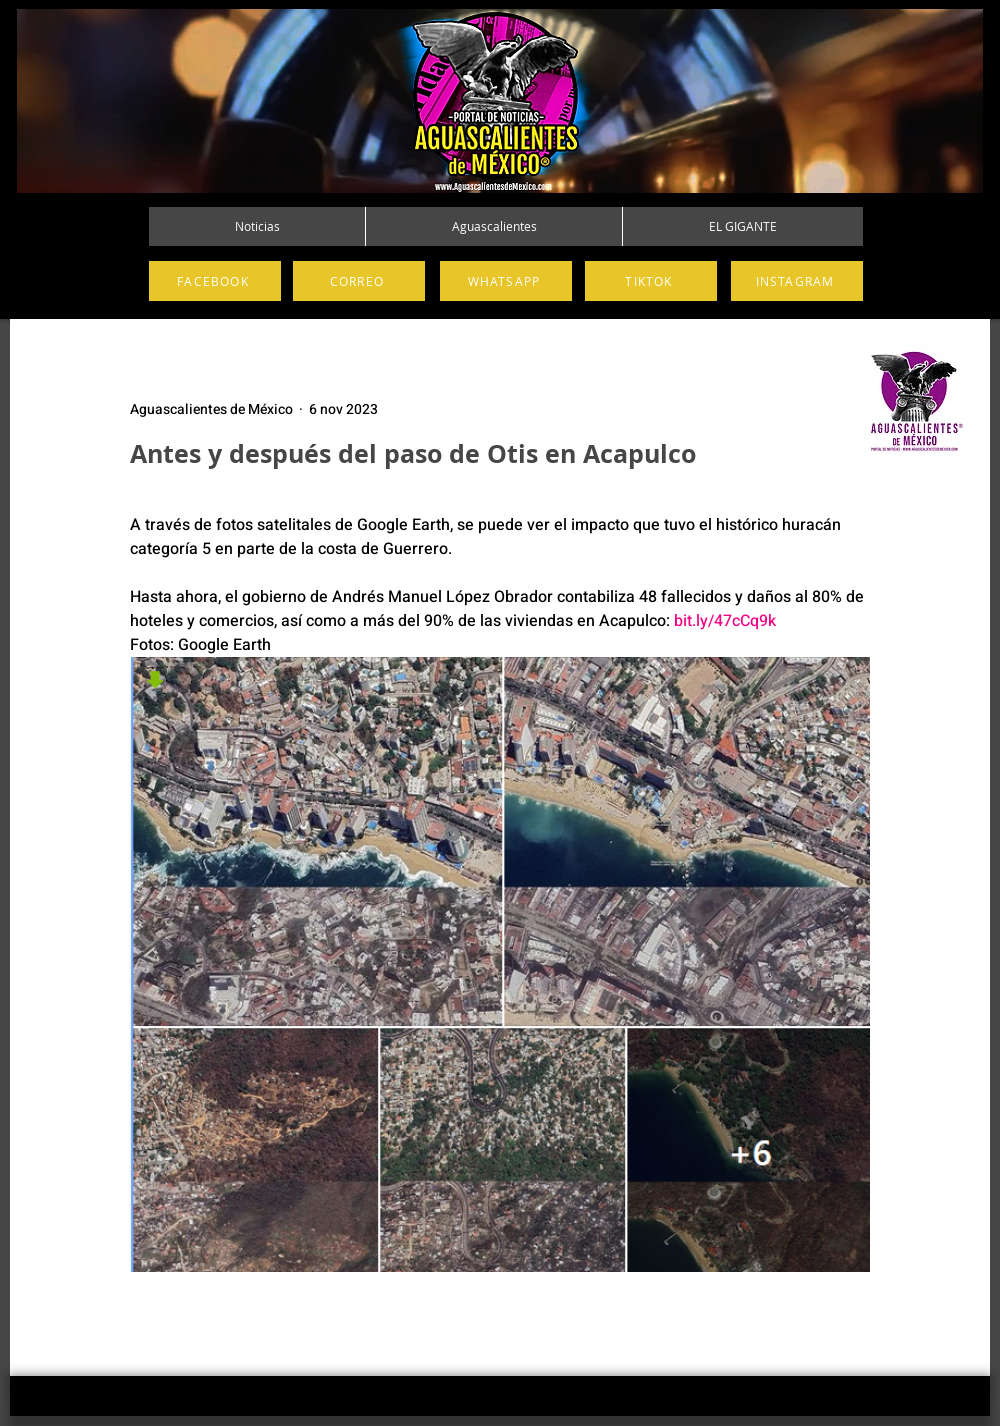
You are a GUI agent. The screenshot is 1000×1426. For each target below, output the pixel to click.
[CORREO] (359, 281)
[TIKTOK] (651, 281)
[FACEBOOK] (215, 281)
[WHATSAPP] (506, 281)
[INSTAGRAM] (797, 281)
